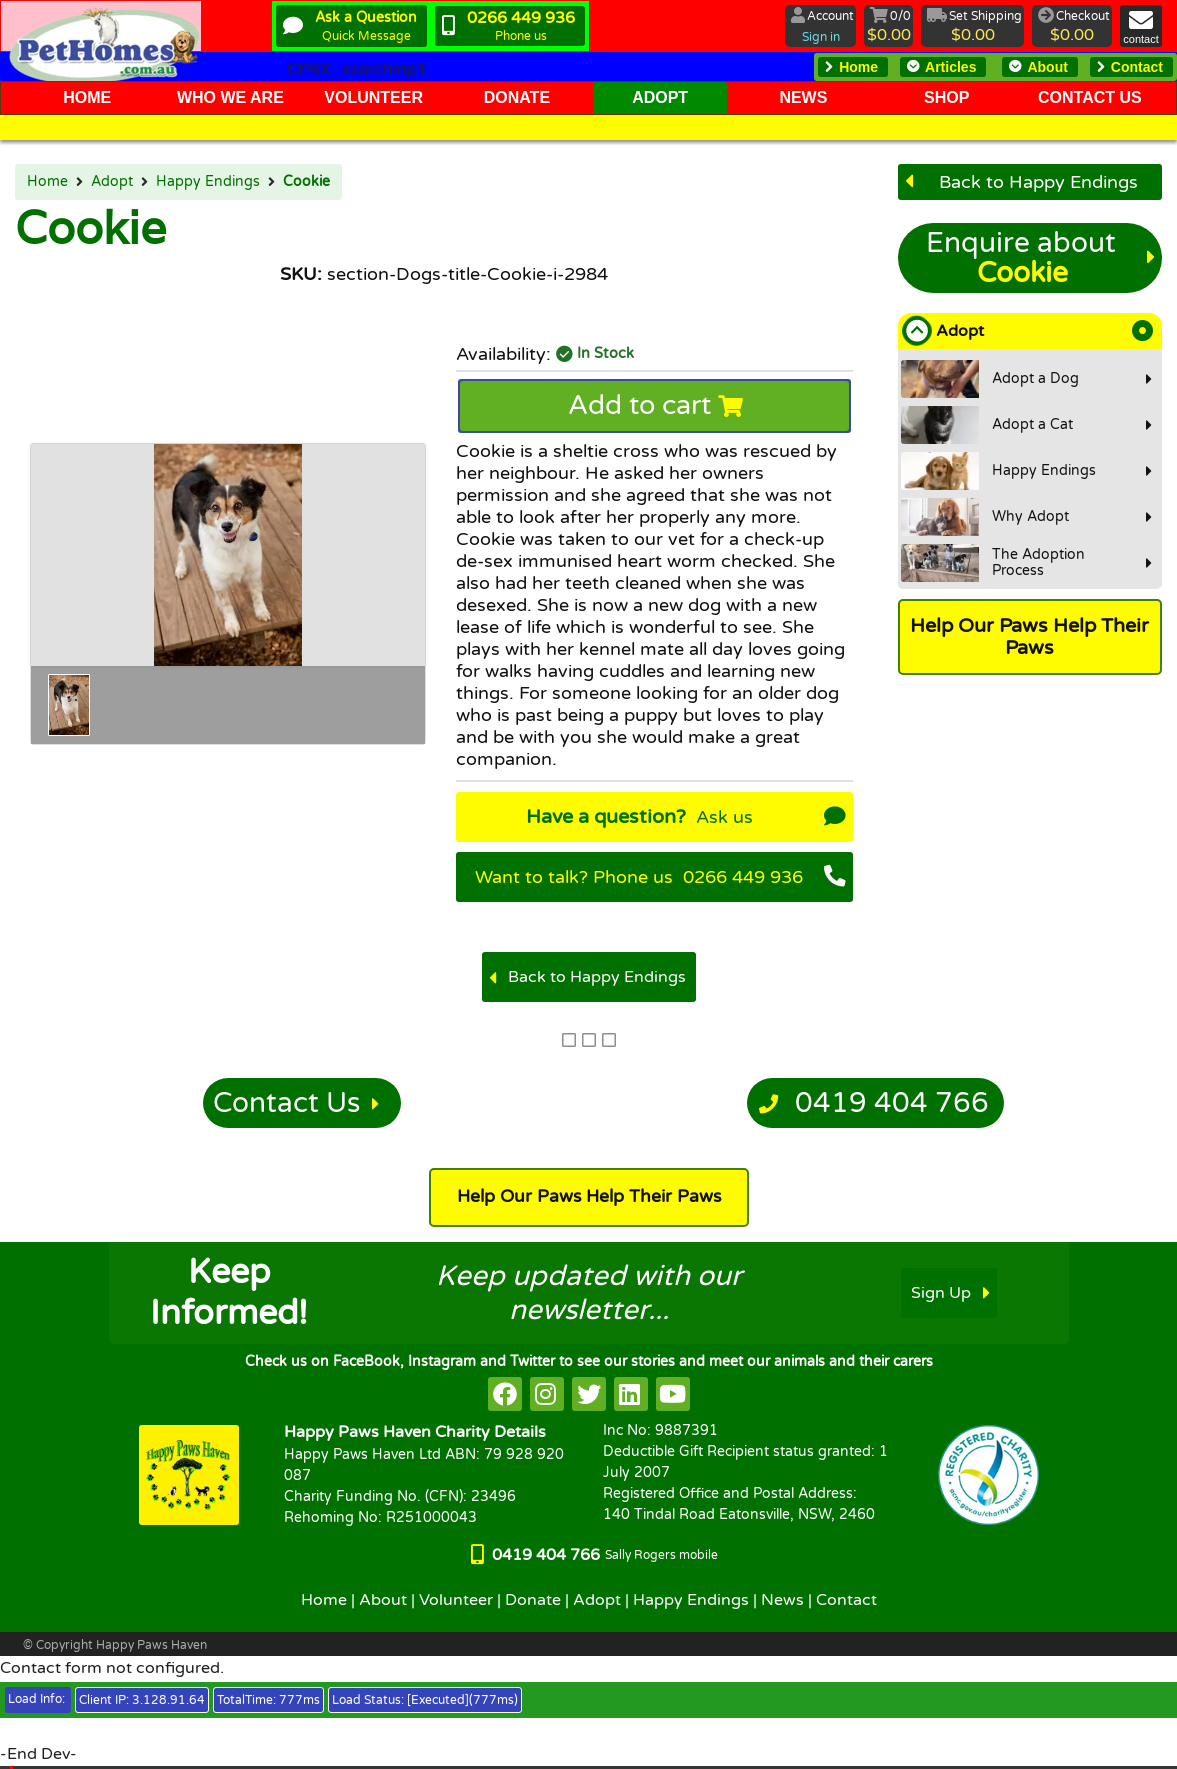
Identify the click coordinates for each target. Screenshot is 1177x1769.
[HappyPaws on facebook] (505, 1394)
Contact (846, 1600)
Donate (533, 1600)
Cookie (306, 182)
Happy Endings (208, 182)
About (383, 1600)
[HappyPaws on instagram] (547, 1394)
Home (47, 182)
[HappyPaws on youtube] (673, 1394)
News (782, 1600)
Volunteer (456, 1600)
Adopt (112, 182)
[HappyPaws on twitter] (589, 1394)
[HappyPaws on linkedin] (631, 1394)
